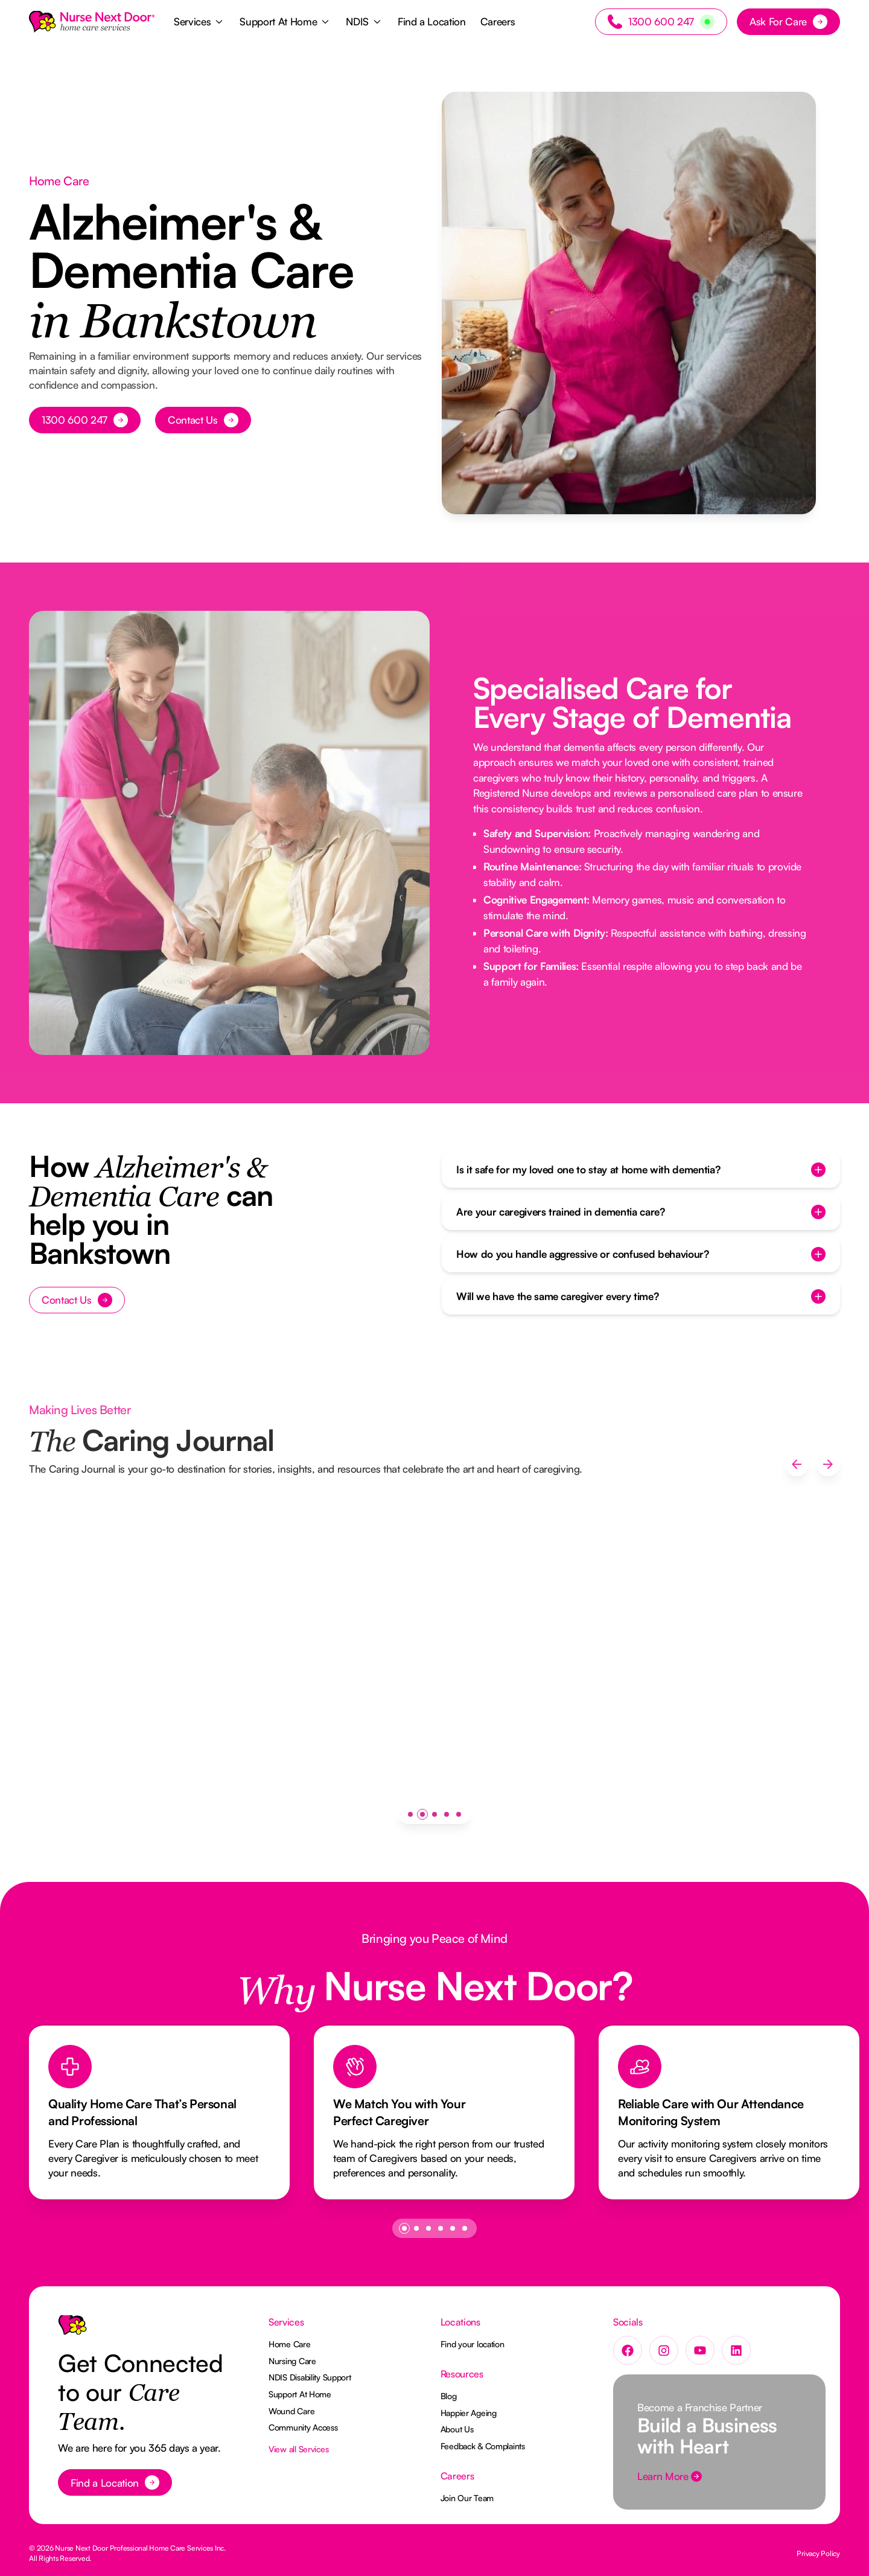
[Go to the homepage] (72, 2329)
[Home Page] (91, 21)
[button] (199, 21)
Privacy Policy (818, 2553)
